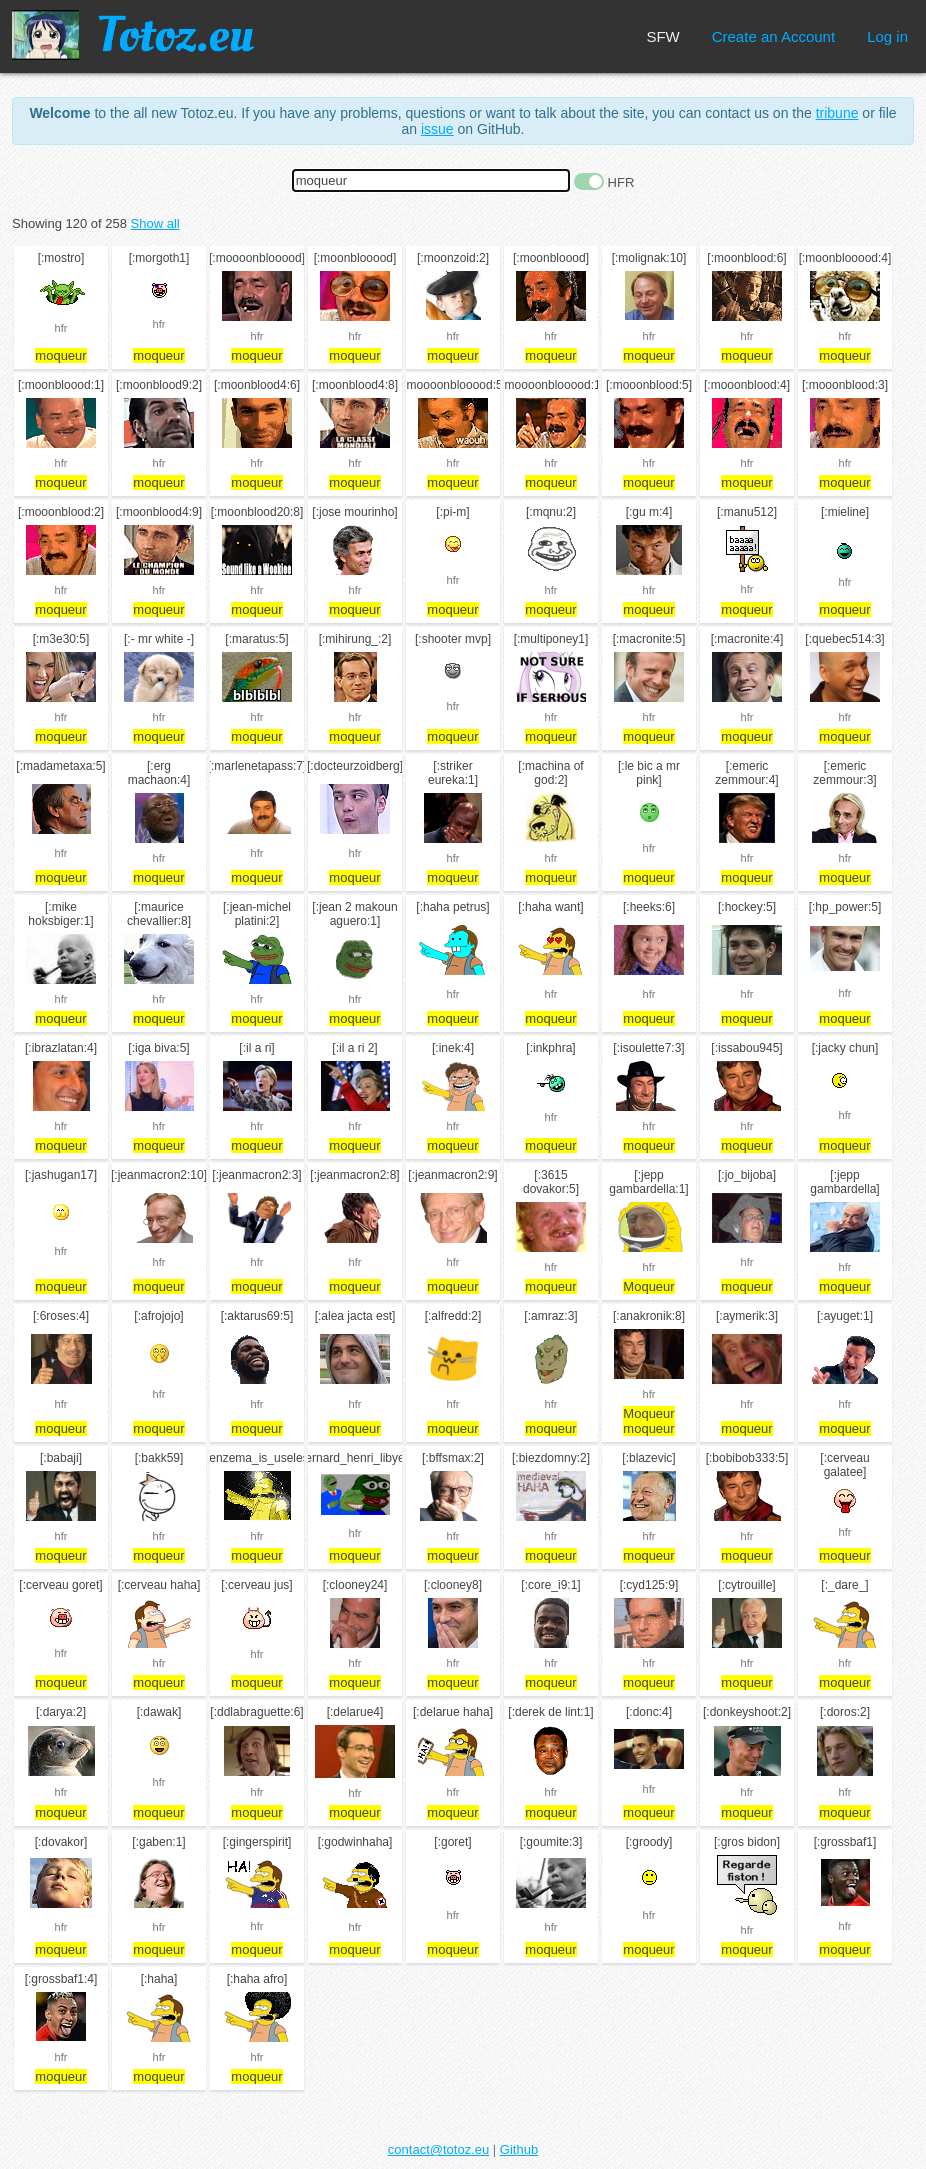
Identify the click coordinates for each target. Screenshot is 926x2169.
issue (437, 129)
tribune (837, 113)
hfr (61, 328)
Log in (887, 36)
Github (519, 2149)
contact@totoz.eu (438, 2149)
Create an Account (773, 36)
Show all (155, 223)
